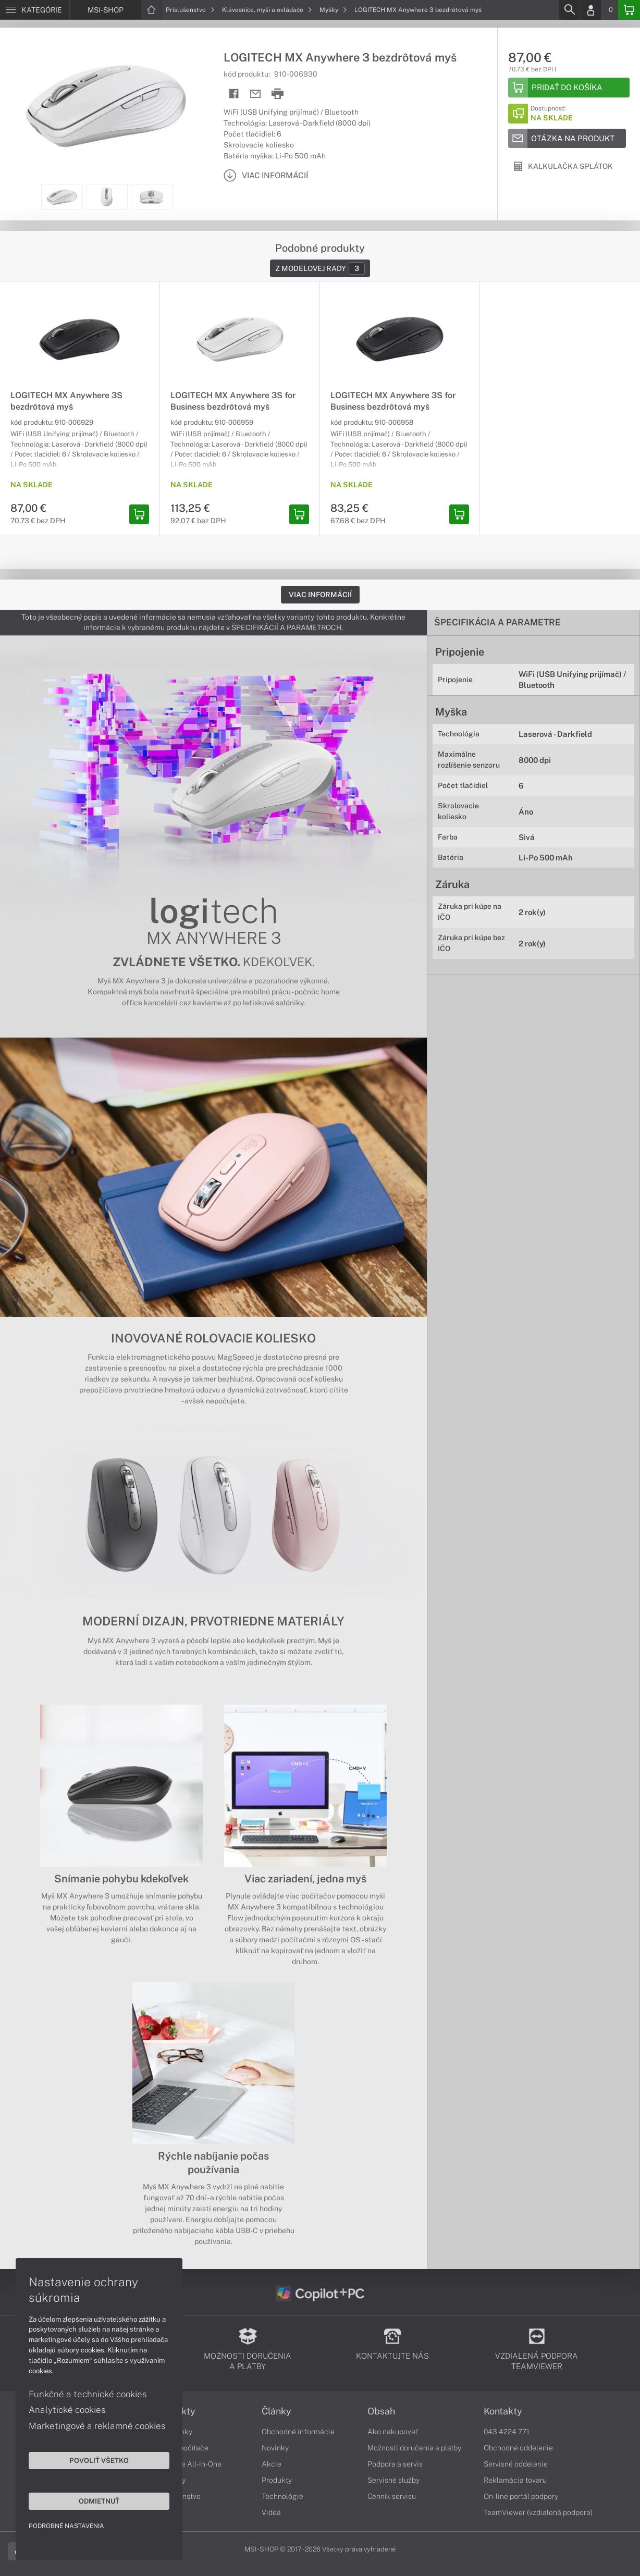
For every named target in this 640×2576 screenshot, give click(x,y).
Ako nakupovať (392, 2431)
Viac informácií (320, 594)
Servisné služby (393, 2480)
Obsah (381, 2411)
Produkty (277, 2480)
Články (276, 2411)
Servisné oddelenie (516, 2464)
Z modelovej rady (320, 268)
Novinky (275, 2448)
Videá (271, 2512)
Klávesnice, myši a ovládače (267, 10)
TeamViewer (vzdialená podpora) (538, 2512)
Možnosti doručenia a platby (414, 2448)
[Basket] (629, 10)
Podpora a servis (395, 2464)
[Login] (590, 10)
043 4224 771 (507, 2431)
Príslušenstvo (190, 10)
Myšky (333, 10)
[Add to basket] (569, 87)
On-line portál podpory (521, 2496)
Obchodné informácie (298, 2431)
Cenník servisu (391, 2496)
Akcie (271, 2464)
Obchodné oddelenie (518, 2448)
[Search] (569, 10)
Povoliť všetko (99, 2460)
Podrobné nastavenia (66, 2526)
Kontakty (503, 2411)
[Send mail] (255, 94)
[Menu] (34, 10)
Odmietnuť (99, 2501)
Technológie (282, 2496)
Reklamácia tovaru (515, 2480)
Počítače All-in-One (188, 2464)
